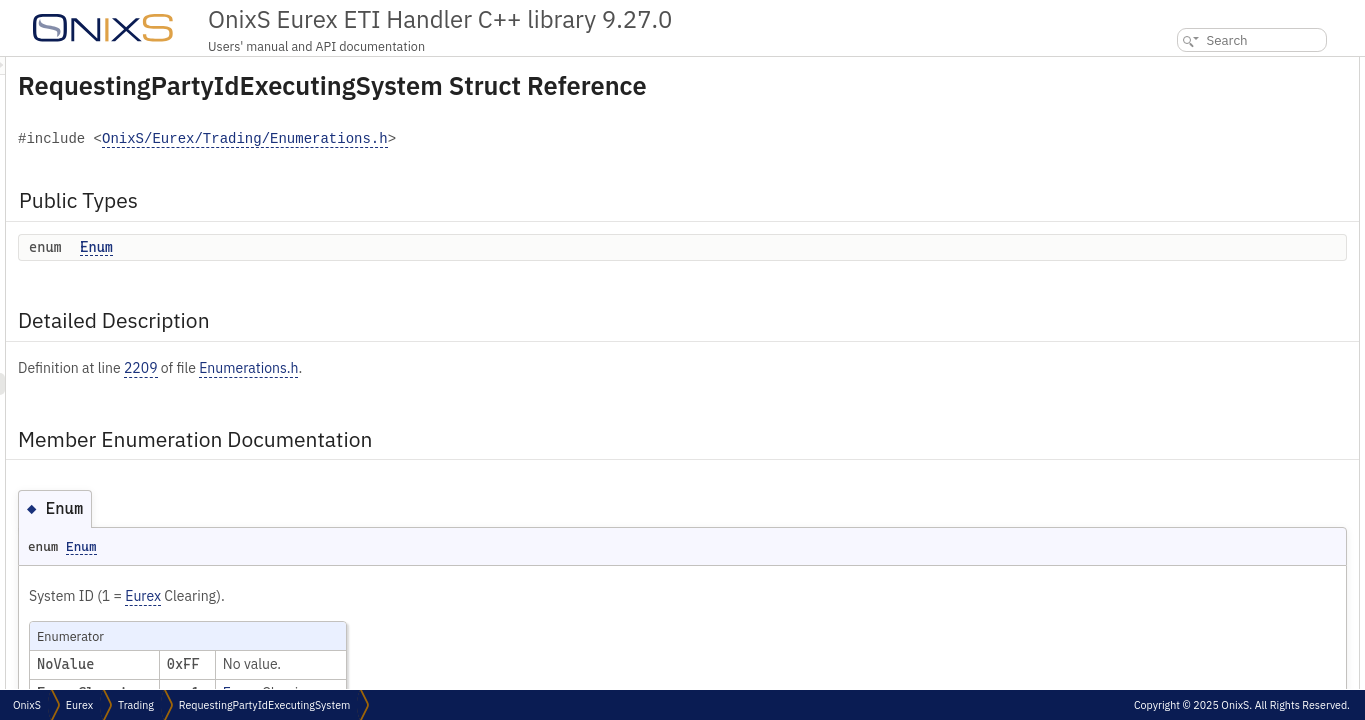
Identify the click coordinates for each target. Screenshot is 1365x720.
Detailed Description (1199, 111)
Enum (346, 247)
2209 (391, 368)
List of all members (1193, 177)
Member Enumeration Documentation (1247, 133)
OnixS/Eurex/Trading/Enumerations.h (495, 139)
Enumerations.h (498, 368)
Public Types (1178, 67)
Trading (136, 705)
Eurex (393, 596)
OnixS (27, 705)
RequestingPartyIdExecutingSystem (265, 705)
